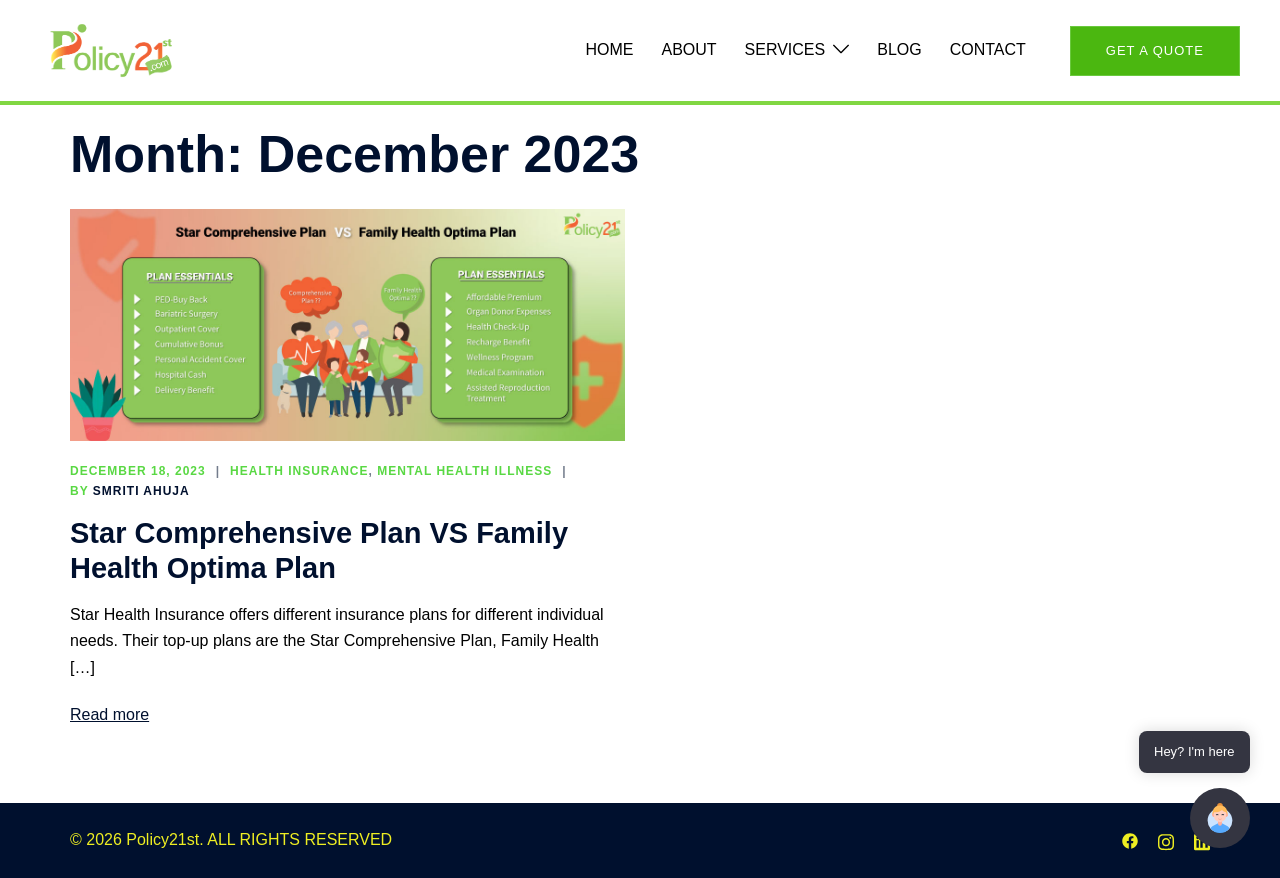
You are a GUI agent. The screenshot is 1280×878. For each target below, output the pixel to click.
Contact (988, 49)
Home (609, 49)
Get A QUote (1155, 50)
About (688, 49)
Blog (899, 49)
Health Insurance (299, 471)
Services (785, 49)
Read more (109, 714)
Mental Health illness (464, 471)
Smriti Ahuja (141, 491)
